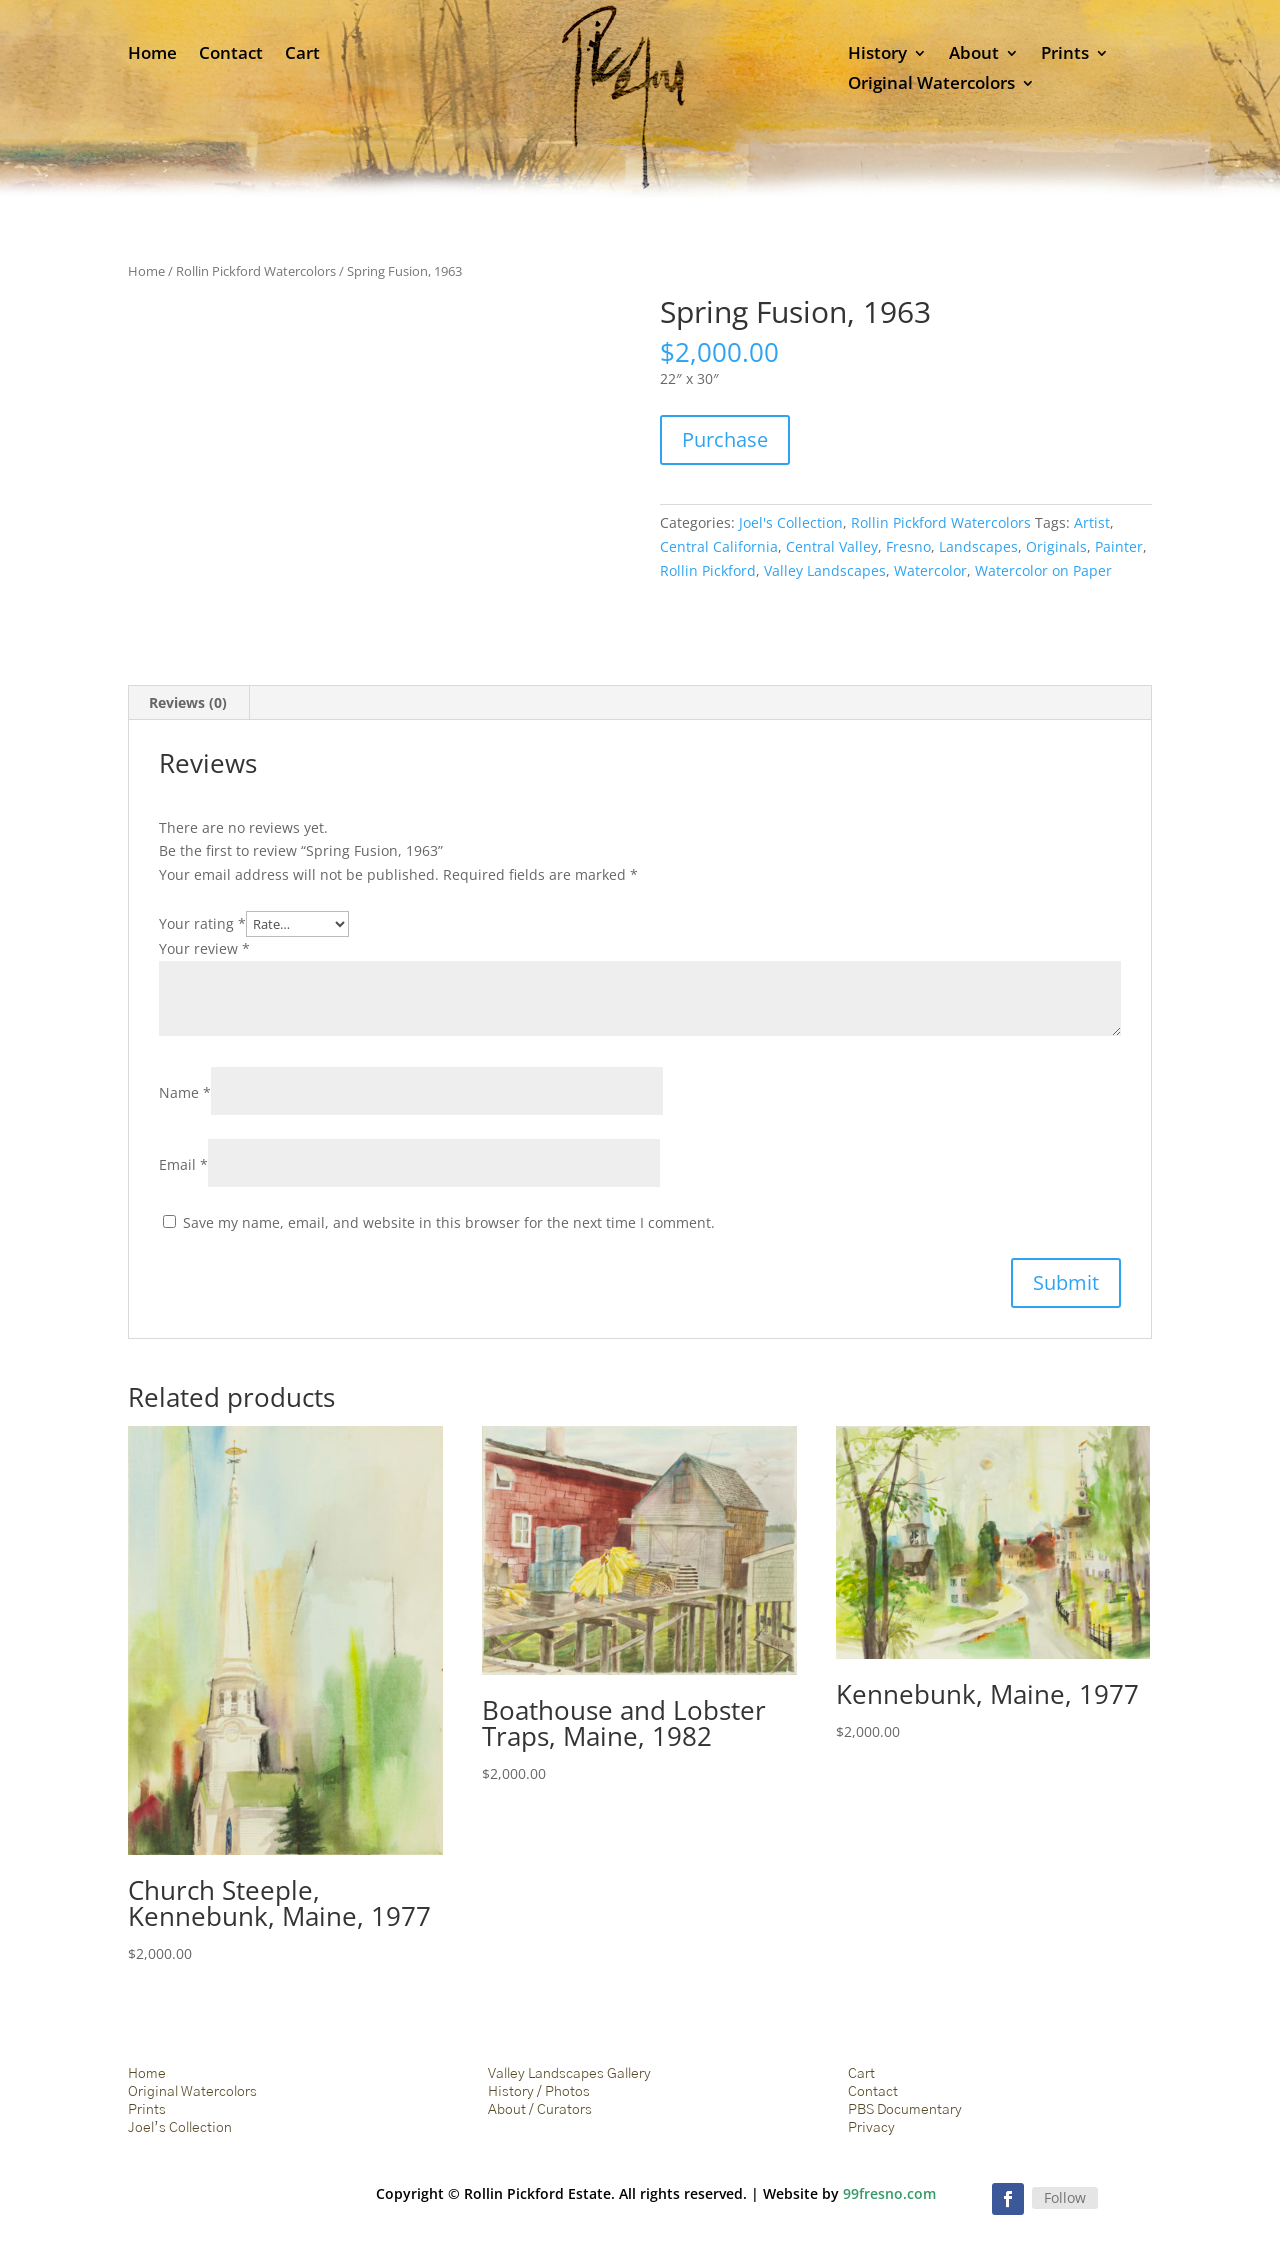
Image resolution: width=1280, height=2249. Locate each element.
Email (183, 1164)
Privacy (871, 2128)
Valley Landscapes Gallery (569, 2074)
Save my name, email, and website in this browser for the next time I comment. (449, 1222)
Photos (567, 2092)
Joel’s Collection (180, 2128)
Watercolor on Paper (1043, 570)
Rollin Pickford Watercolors (256, 271)
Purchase (725, 439)
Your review (204, 948)
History (877, 55)
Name (185, 1092)
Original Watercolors (931, 85)
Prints (1065, 55)
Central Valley (832, 546)
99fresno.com (889, 2193)
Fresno (908, 546)
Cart (302, 55)
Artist (1092, 522)
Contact (231, 55)
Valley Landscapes (825, 570)
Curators (564, 2110)
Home (152, 55)
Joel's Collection (791, 522)
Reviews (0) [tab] (188, 702)
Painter (1119, 546)
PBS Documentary (905, 2110)
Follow (1065, 2197)
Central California (719, 546)
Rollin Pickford (708, 570)
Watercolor (930, 570)
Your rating (202, 923)
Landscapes (978, 546)
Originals (1056, 546)
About (974, 55)
